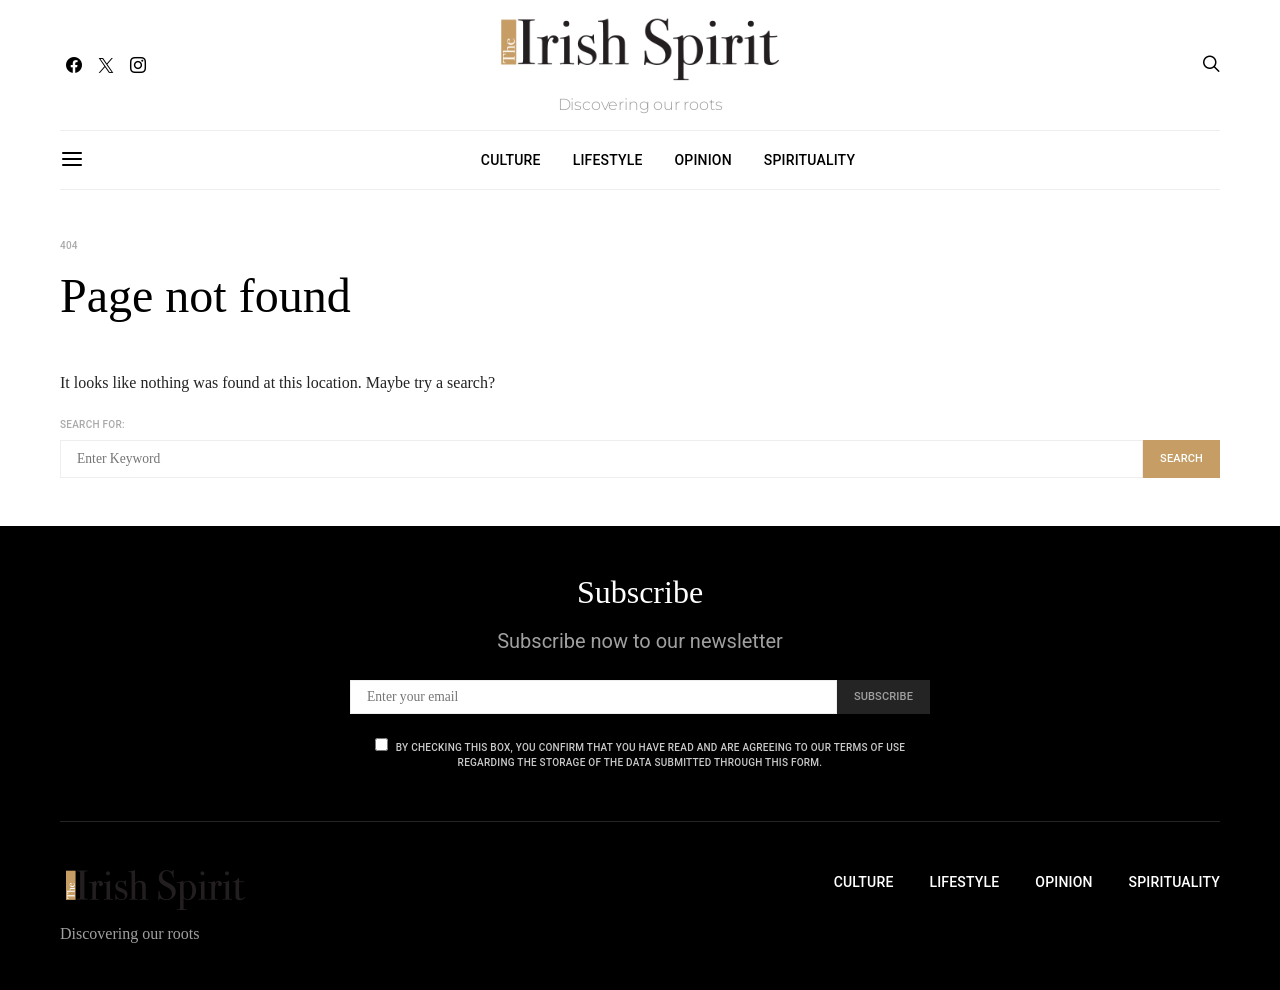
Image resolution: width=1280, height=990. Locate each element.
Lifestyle (608, 160)
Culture (511, 160)
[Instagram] (138, 65)
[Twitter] (106, 65)
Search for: (92, 424)
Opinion (703, 160)
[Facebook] (74, 65)
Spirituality (809, 160)
